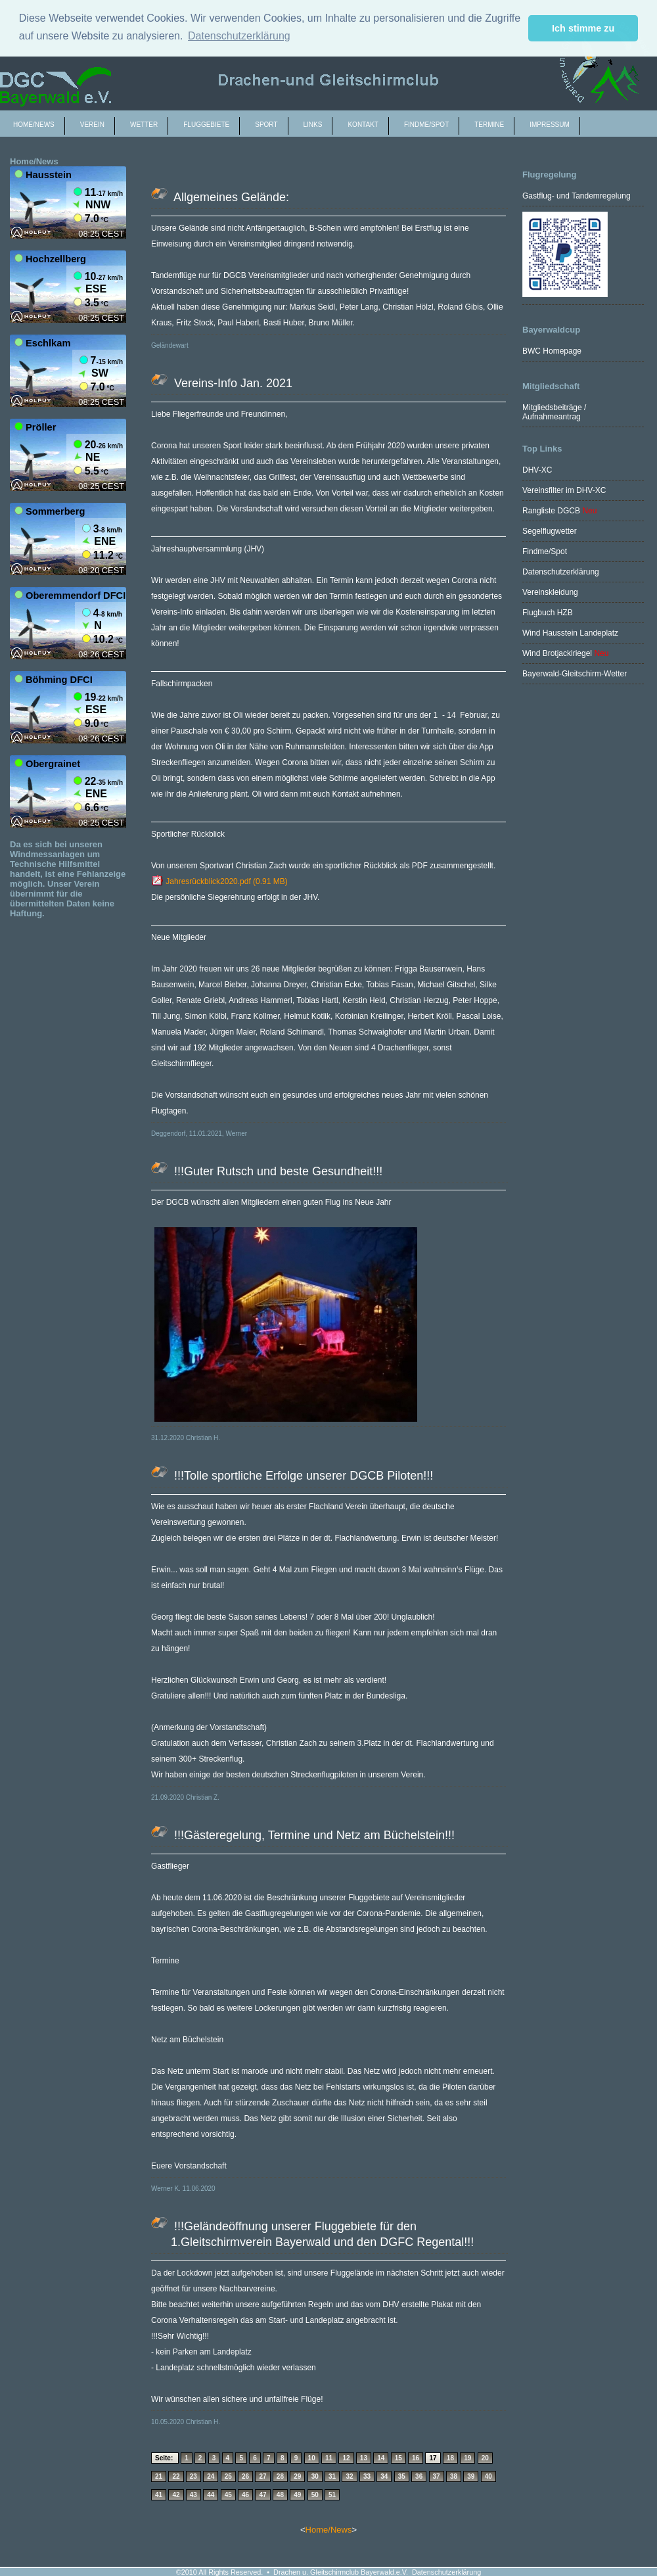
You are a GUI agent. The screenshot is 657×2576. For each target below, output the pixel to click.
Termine (489, 124)
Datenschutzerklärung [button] (239, 35)
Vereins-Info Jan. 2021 (231, 383)
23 (193, 2476)
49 (297, 2494)
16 (415, 2458)
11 (328, 2458)
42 (175, 2494)
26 (245, 2476)
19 (467, 2458)
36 (418, 2476)
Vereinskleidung (550, 592)
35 (401, 2476)
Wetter (144, 124)
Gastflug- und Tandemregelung (576, 195)
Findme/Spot (544, 551)
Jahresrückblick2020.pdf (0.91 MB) (219, 881)
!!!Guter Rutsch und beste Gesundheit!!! (276, 1171)
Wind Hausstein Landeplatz (570, 633)
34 (384, 2476)
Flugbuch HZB (547, 612)
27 (262, 2476)
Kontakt (363, 124)
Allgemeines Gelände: (230, 197)
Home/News (34, 124)
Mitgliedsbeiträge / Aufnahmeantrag (554, 412)
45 (228, 2494)
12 (346, 2458)
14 (380, 2458)
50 (315, 2494)
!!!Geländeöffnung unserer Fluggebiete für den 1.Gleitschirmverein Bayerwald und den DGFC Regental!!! (322, 2234)
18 (450, 2458)
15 (398, 2458)
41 (158, 2494)
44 (210, 2494)
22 (175, 2476)
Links (313, 124)
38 (453, 2476)
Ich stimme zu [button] (583, 28)
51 (332, 2494)
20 (485, 2458)
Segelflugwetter (549, 531)
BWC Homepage (551, 351)
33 (367, 2476)
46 (245, 2494)
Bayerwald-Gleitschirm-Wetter (574, 673)
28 (280, 2476)
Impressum (550, 124)
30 (315, 2476)
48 (280, 2494)
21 (158, 2476)
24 (210, 2476)
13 (363, 2458)
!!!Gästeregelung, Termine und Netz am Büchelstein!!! (313, 1835)
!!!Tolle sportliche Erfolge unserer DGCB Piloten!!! (302, 1475)
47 (262, 2494)
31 (332, 2476)
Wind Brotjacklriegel (558, 653)
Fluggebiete (206, 124)
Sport (266, 124)
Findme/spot (426, 124)
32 (349, 2476)
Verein (92, 124)
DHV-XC (537, 470)
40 (488, 2476)
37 (436, 2476)
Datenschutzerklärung (560, 571)
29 (297, 2476)
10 (311, 2458)
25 (228, 2476)
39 (470, 2476)
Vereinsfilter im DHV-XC (564, 490)
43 (193, 2494)
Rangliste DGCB (551, 510)
